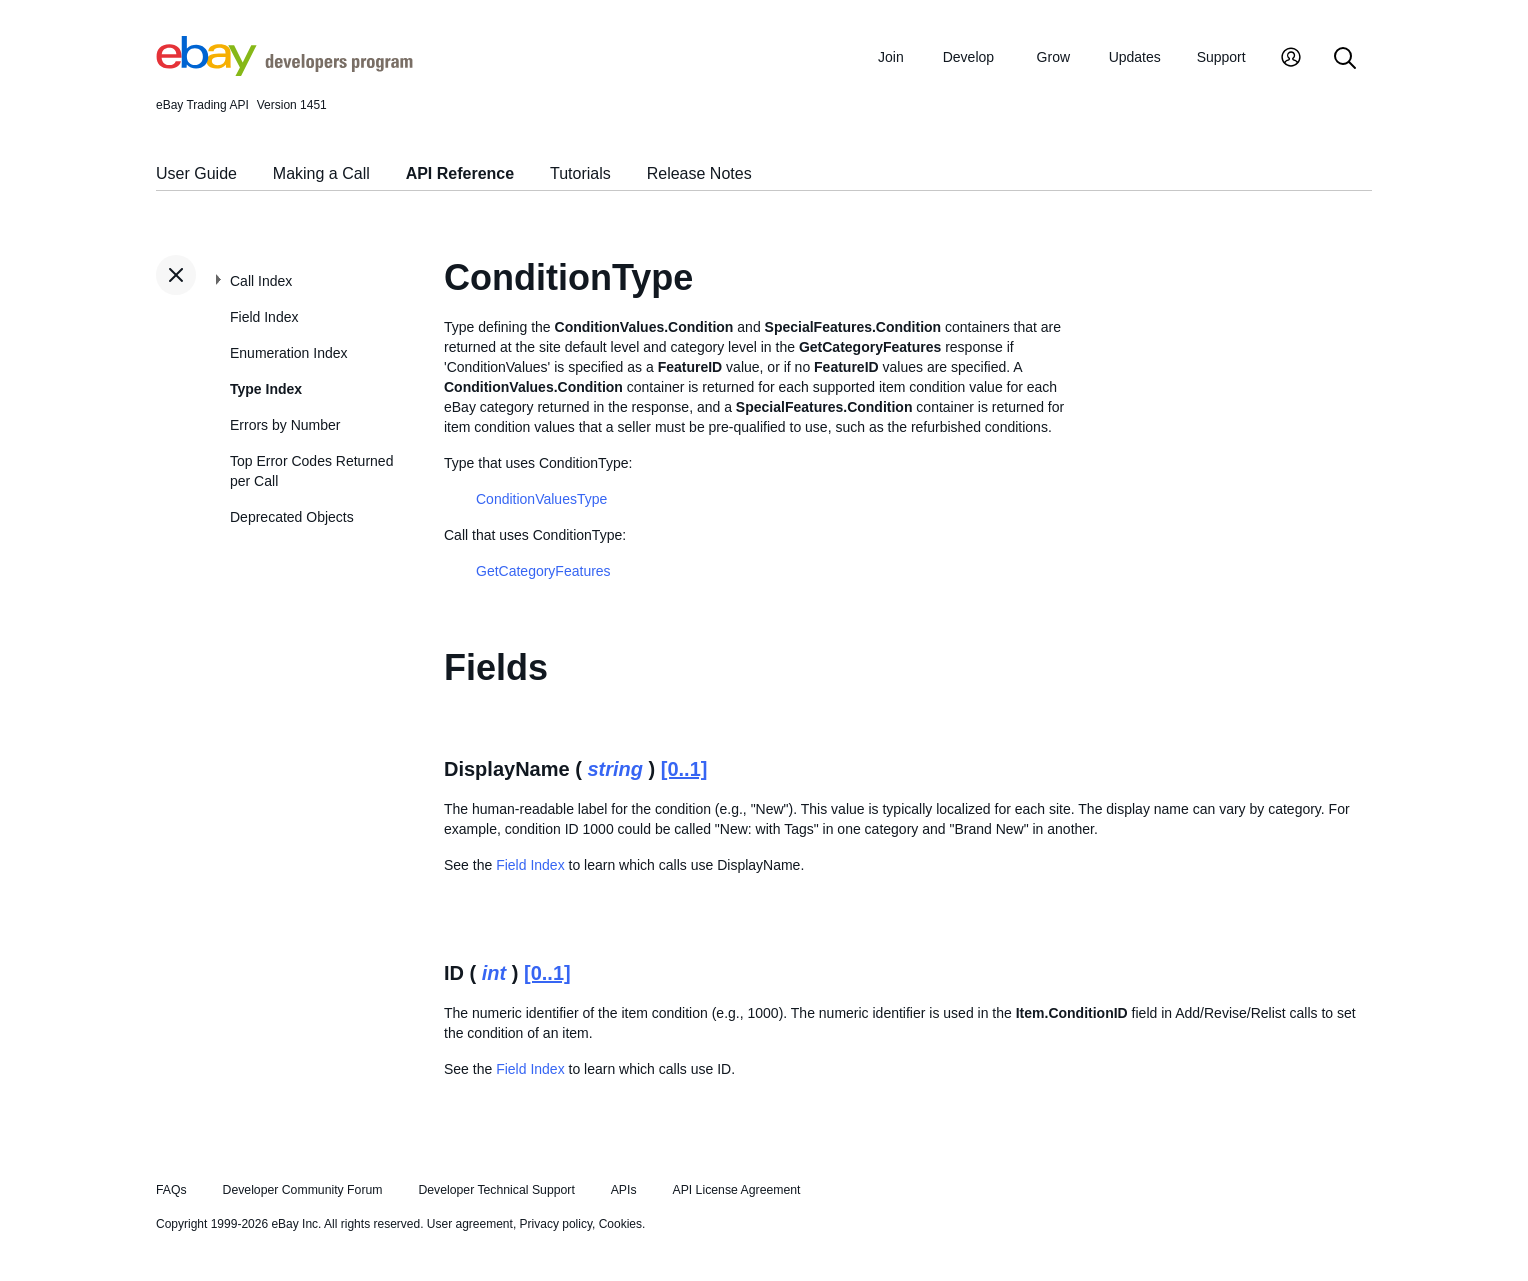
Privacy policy (556, 1224)
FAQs (171, 1190)
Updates (1135, 57)
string (615, 769)
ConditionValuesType (541, 499)
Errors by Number (285, 425)
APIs (624, 1190)
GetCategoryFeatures (543, 571)
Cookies (620, 1224)
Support (1221, 57)
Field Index (264, 317)
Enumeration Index (289, 353)
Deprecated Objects (292, 517)
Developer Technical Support (496, 1190)
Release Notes (699, 173)
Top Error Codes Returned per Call (311, 471)
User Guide (196, 173)
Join (891, 57)
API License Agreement (736, 1190)
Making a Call (321, 173)
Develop (968, 57)
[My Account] (1291, 59)
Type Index (266, 389)
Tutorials (580, 173)
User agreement (470, 1224)
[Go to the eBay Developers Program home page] (284, 71)
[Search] (1345, 59)
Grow (1053, 57)
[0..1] (684, 769)
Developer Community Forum (303, 1190)
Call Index (261, 281)
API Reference (460, 173)
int (494, 973)
